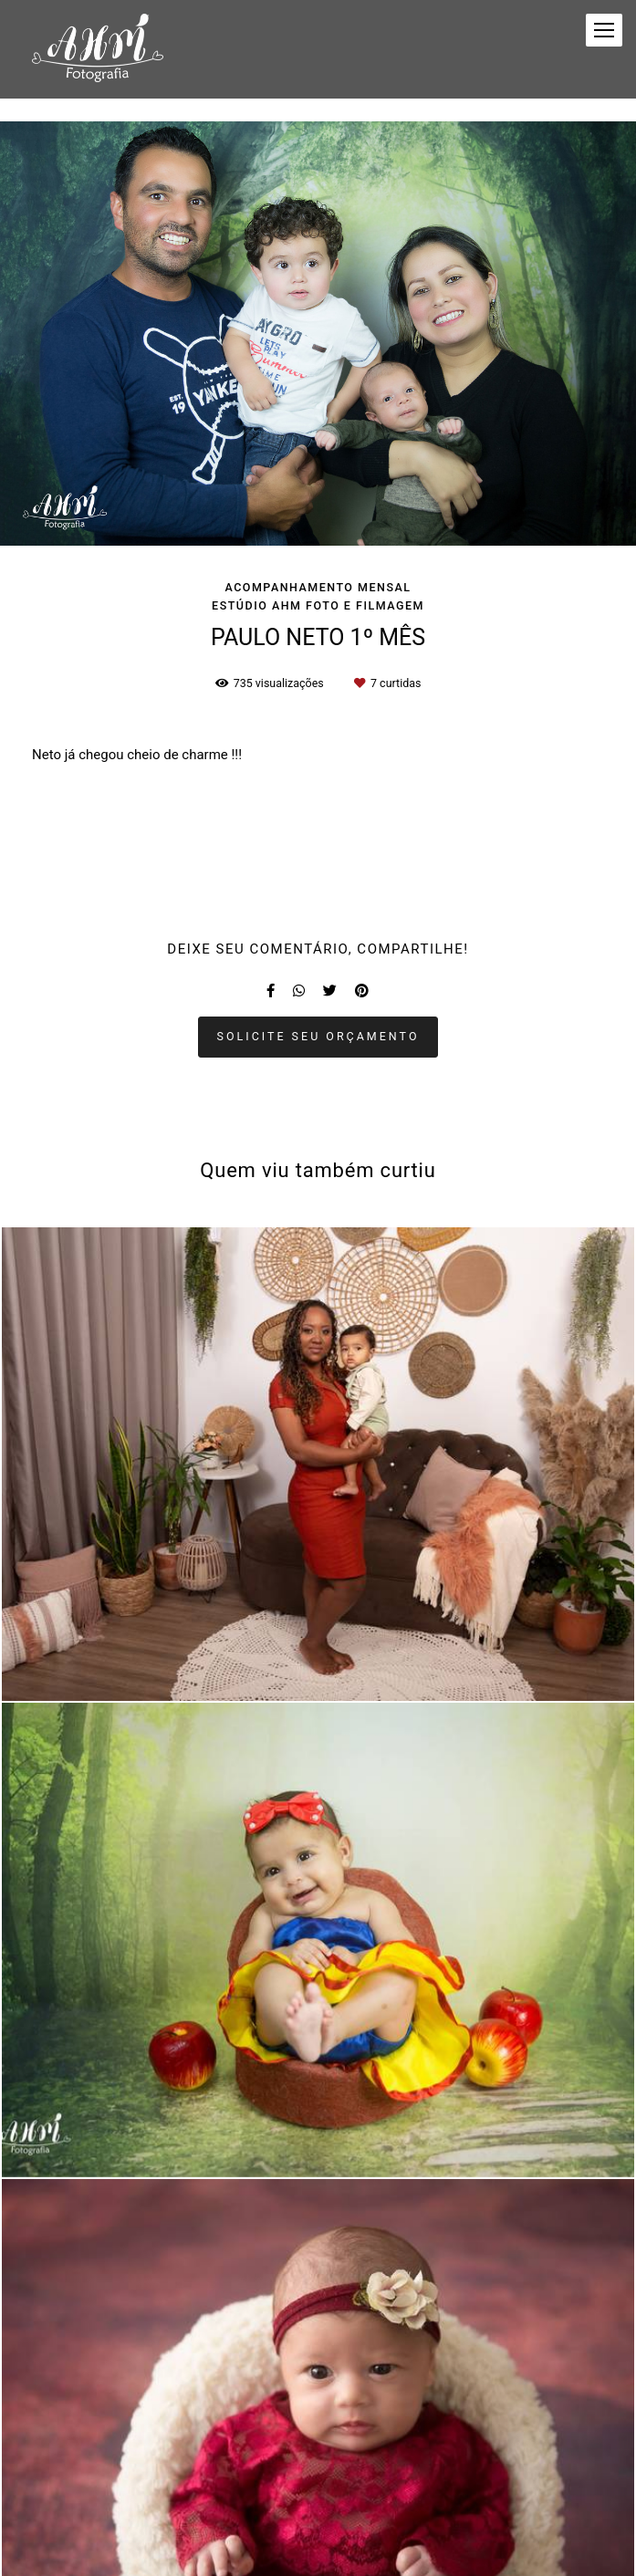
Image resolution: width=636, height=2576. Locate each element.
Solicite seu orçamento (318, 1036)
